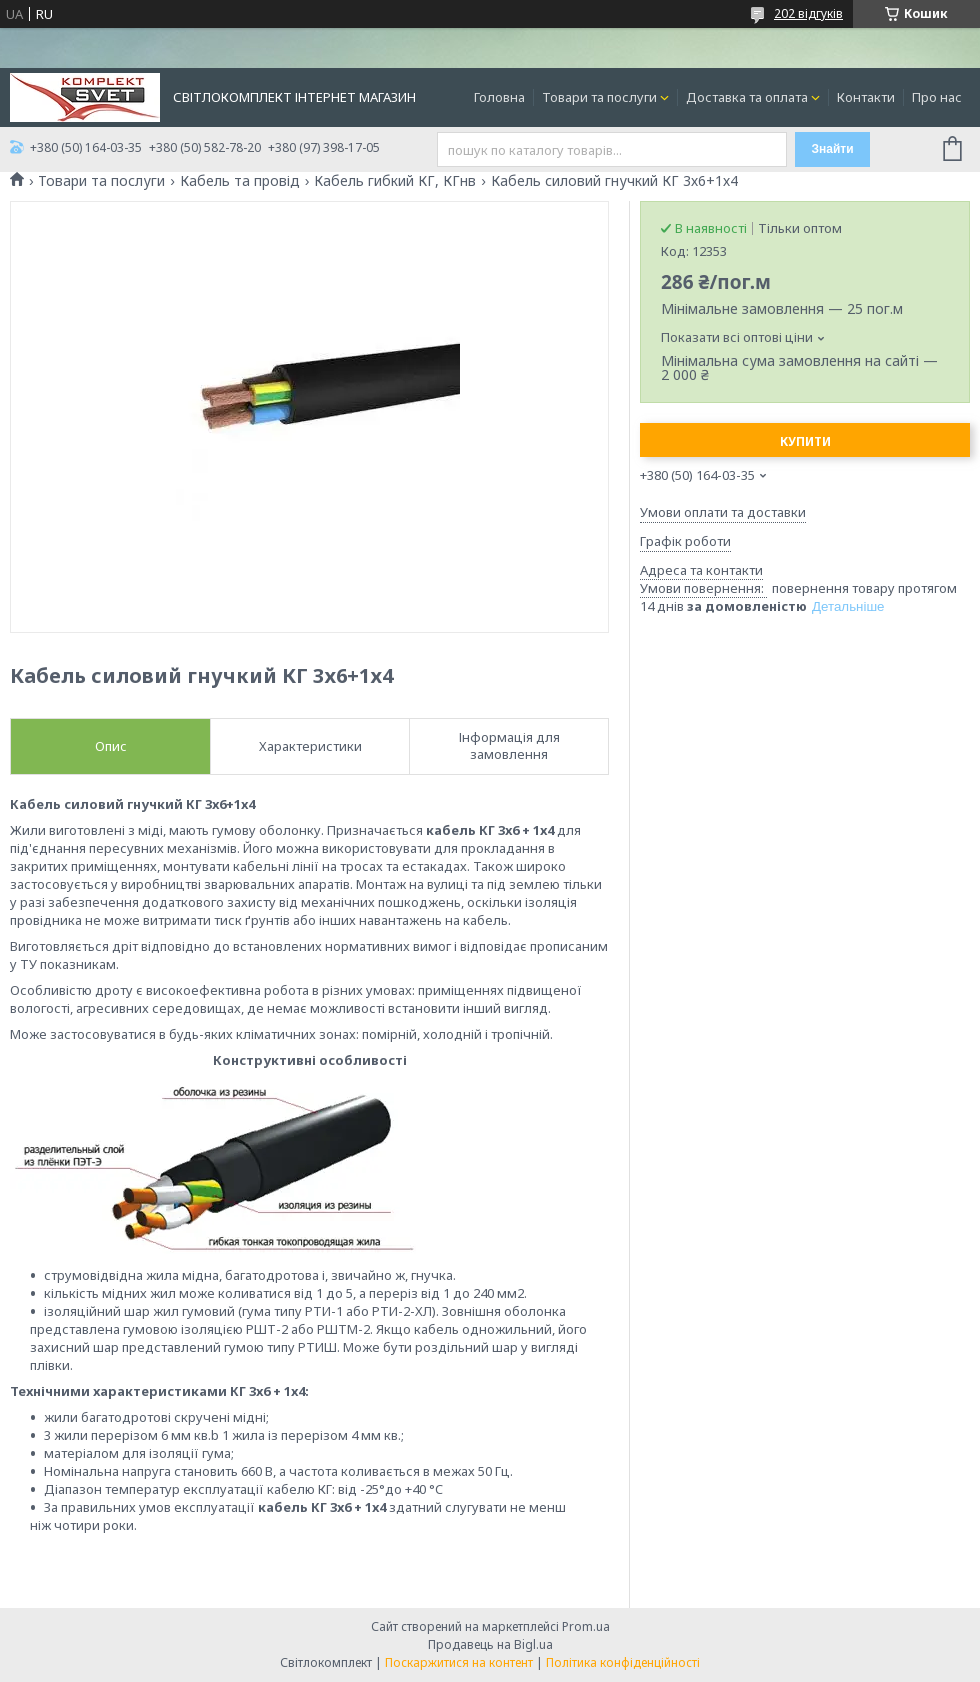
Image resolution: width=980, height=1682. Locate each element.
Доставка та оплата (747, 97)
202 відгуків (808, 13)
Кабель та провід (240, 181)
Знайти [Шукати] (832, 149)
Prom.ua (586, 1626)
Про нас (937, 97)
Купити (805, 441)
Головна (499, 97)
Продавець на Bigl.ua (490, 1644)
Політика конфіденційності (623, 1662)
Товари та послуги (599, 97)
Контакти (866, 97)
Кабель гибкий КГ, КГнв (395, 181)
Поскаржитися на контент (459, 1662)
